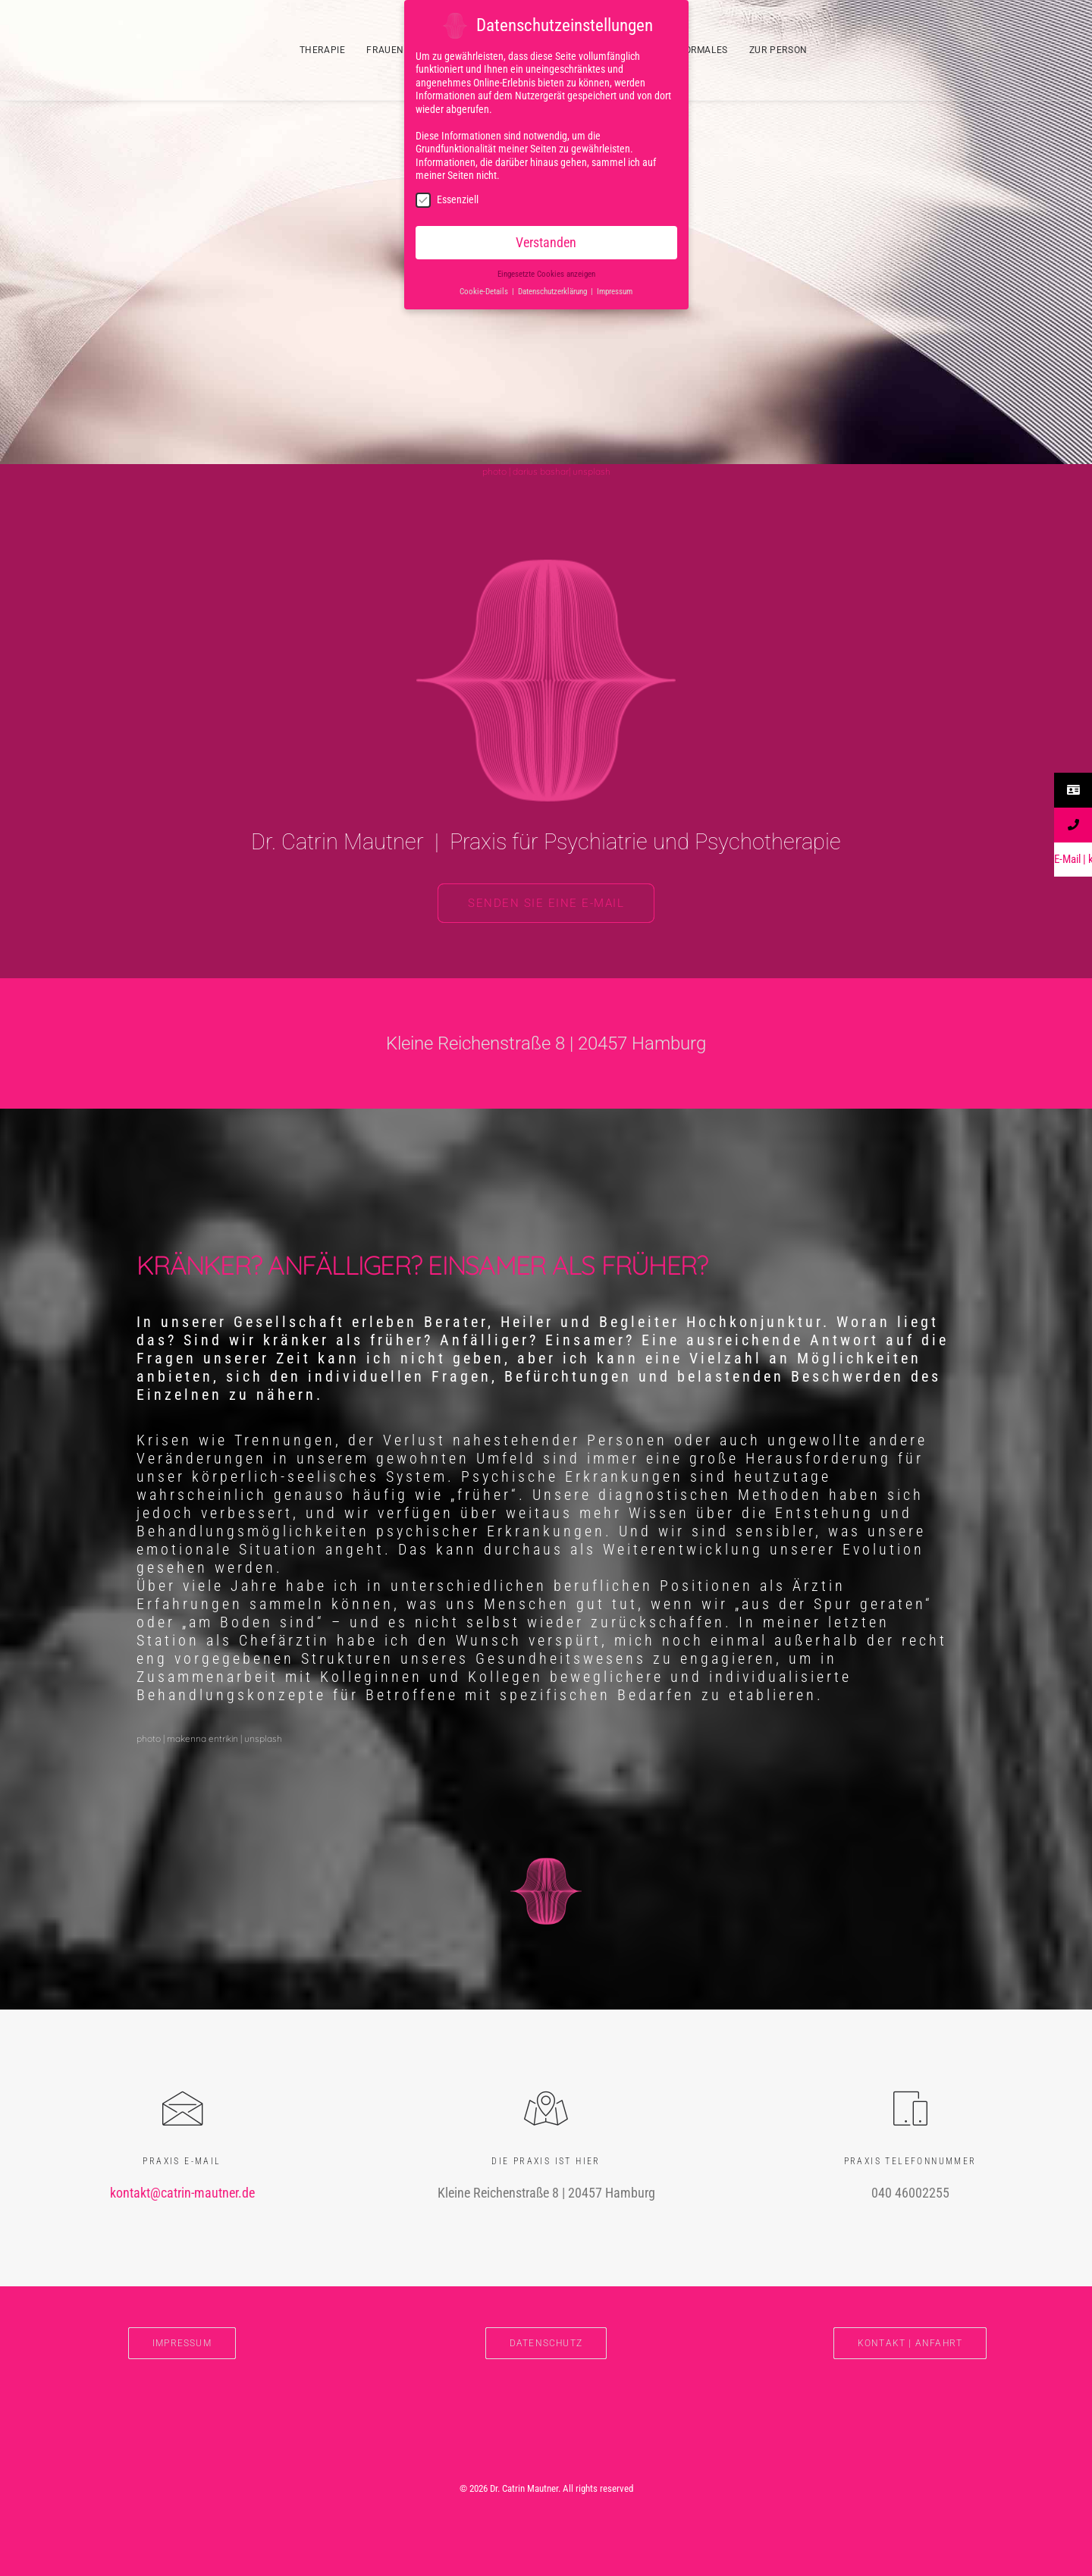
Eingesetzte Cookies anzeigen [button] (546, 272)
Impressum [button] (614, 289)
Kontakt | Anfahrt (910, 2343)
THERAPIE (323, 50)
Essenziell (447, 197)
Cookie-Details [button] (485, 289)
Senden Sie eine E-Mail (546, 903)
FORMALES (703, 50)
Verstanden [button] (546, 240)
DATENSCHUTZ (546, 2343)
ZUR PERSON (778, 50)
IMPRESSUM (182, 2343)
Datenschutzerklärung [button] (553, 289)
